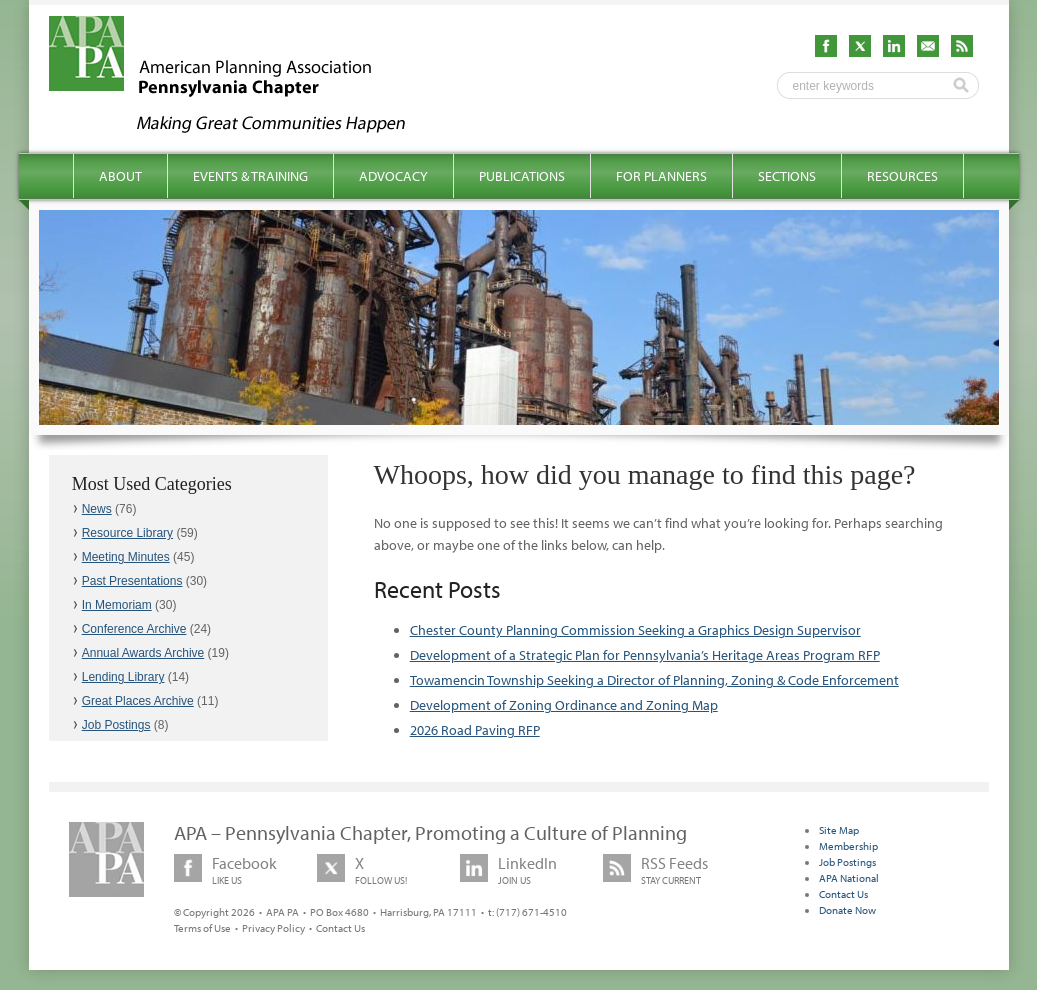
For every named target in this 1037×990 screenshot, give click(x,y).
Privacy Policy (273, 928)
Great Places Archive (138, 701)
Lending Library (123, 677)
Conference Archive (134, 629)
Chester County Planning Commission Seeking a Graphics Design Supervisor (635, 630)
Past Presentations (132, 581)
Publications (522, 176)
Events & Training (250, 176)
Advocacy (393, 176)
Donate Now (847, 910)
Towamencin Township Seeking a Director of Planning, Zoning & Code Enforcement (654, 680)
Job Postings (116, 725)
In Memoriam (117, 605)
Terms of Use (202, 928)
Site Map (839, 830)
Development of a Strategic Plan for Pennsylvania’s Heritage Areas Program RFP (645, 655)
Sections (787, 176)
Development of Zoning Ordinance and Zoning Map (564, 705)
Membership (848, 846)
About (120, 176)
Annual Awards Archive (143, 653)
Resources (902, 176)
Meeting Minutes (126, 557)
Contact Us (340, 928)
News (97, 509)
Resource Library (127, 533)
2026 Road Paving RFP (475, 730)
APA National (849, 878)
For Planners (661, 176)
